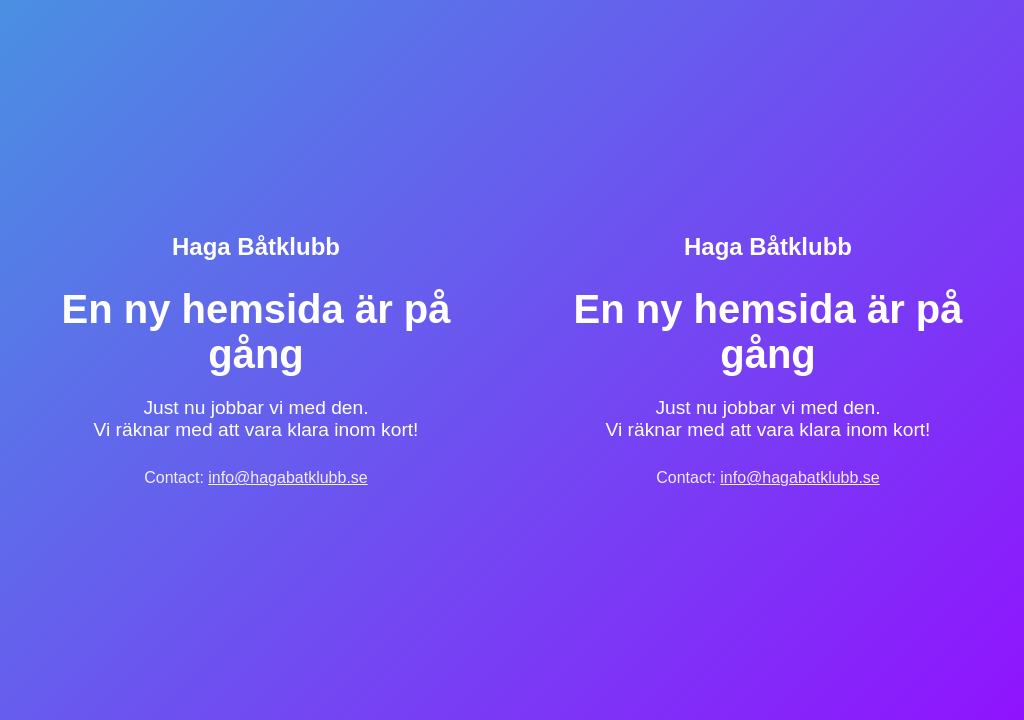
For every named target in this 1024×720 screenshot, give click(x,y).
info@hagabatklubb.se (287, 477)
